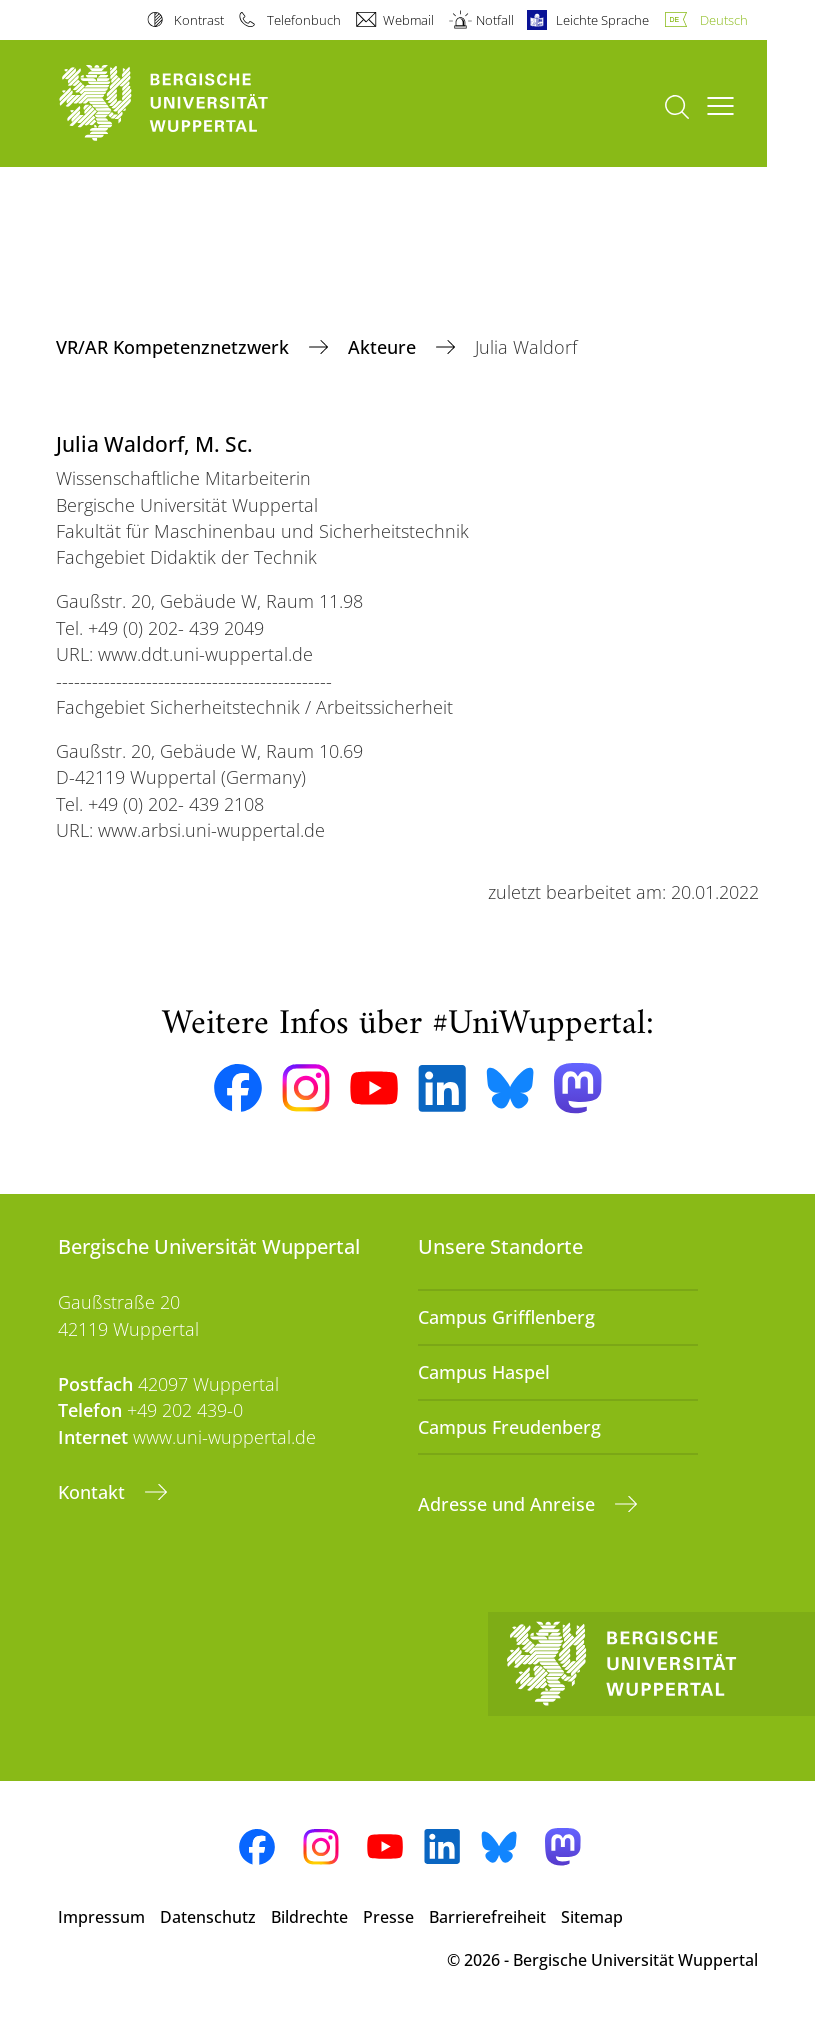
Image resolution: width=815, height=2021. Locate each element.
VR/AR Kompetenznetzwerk (175, 347)
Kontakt (94, 1492)
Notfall (495, 20)
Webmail (408, 20)
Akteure (384, 347)
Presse (388, 1917)
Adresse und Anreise (509, 1504)
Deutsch (724, 20)
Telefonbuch (304, 20)
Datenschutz (208, 1917)
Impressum (101, 1917)
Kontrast (199, 20)
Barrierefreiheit (487, 1917)
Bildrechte (309, 1917)
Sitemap (592, 1917)
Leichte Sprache (602, 20)
